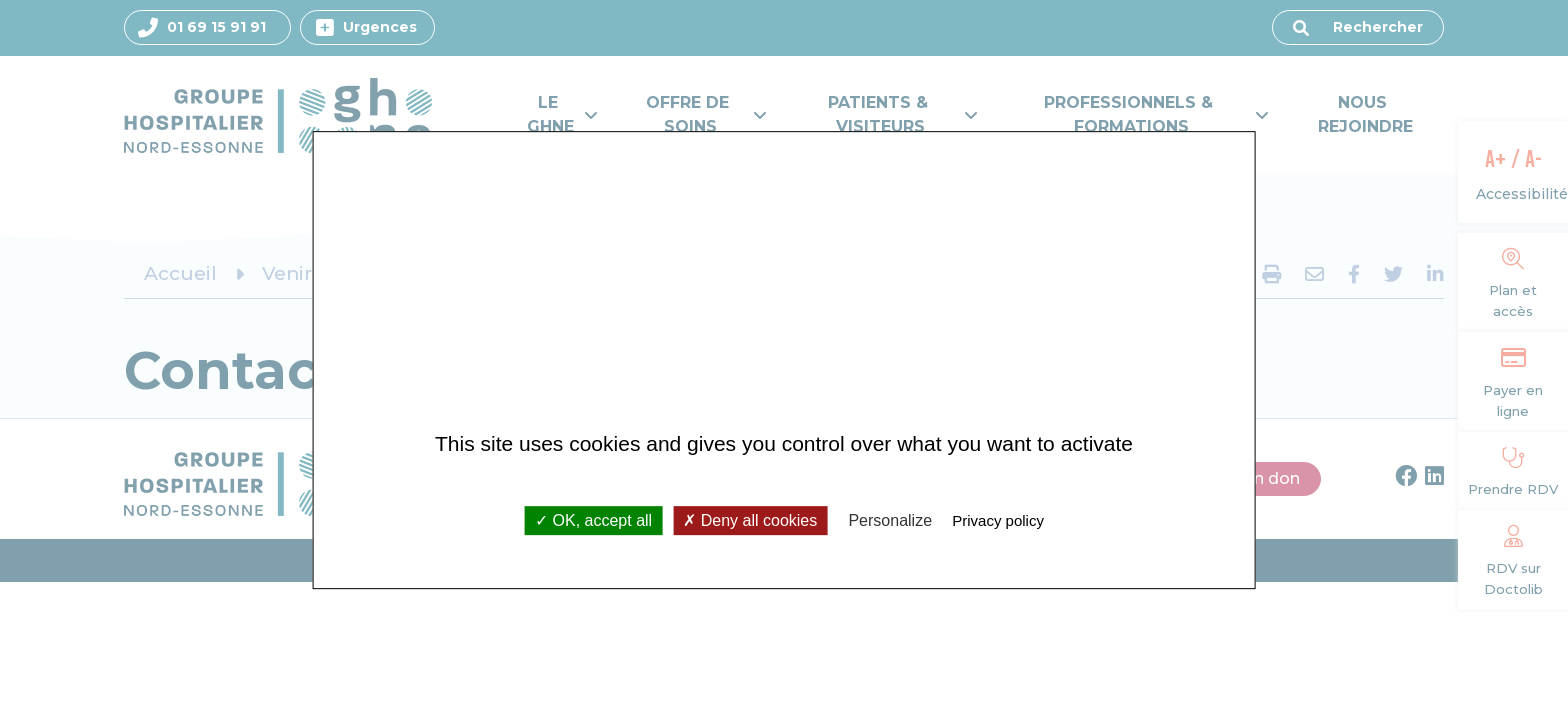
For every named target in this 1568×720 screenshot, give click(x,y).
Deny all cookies (750, 520)
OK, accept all (593, 520)
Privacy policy (998, 520)
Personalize (890, 520)
